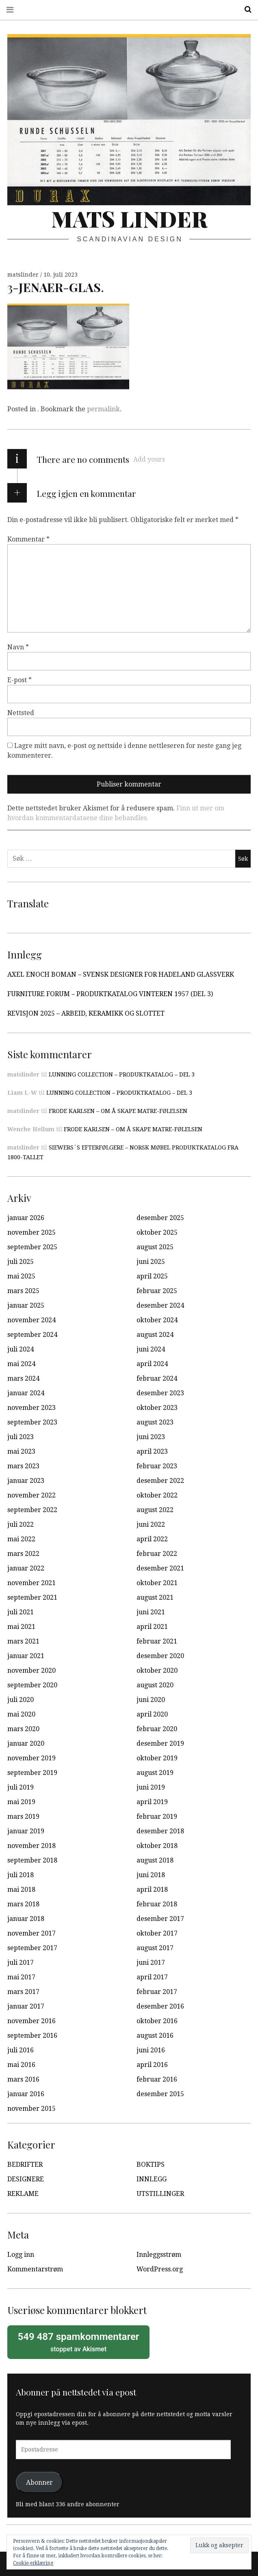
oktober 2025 (157, 1232)
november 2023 (31, 1408)
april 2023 (152, 1451)
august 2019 (155, 1773)
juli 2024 (20, 1349)
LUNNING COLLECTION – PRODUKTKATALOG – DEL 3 (122, 1074)
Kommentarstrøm (35, 2269)
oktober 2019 (157, 1758)
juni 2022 (151, 1524)
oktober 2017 (157, 1933)
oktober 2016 (157, 2021)
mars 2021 (23, 1641)
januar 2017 (25, 2006)
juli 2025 (20, 1261)
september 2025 (32, 1247)
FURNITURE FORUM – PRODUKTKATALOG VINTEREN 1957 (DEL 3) (110, 994)
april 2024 (152, 1364)
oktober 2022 (157, 1495)
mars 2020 (23, 1729)
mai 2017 (21, 1977)
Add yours (149, 459)
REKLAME (23, 2194)
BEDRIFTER (25, 2164)
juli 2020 (20, 1700)
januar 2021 (25, 1656)
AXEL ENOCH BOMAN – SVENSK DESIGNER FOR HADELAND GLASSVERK (120, 974)
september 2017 (32, 1948)
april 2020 (152, 1714)
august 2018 (155, 1860)
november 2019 (31, 1758)
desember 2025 (160, 1218)
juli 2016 (20, 2050)
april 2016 (152, 2065)
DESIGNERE (25, 2179)
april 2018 (152, 1889)
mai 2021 (21, 1627)
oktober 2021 (157, 1583)
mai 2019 (21, 1802)
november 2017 (31, 1933)
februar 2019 (157, 1816)
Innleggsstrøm (159, 2254)
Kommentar (28, 539)
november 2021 (31, 1583)
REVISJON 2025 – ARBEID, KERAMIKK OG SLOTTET (86, 1013)
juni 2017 (151, 1962)
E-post (19, 680)
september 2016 (32, 2035)
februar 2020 (157, 1729)
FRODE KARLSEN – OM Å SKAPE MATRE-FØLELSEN (118, 1111)
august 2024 (155, 1334)
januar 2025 (25, 1305)
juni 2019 (151, 1787)
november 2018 (31, 1846)
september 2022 (32, 1510)
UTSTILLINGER (160, 2194)
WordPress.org (160, 2269)
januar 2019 (25, 1831)
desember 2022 (160, 1481)
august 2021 (155, 1597)
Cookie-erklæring (33, 2563)
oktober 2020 (157, 1670)
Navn (18, 647)
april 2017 (152, 1977)
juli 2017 (20, 1962)
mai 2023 (21, 1451)
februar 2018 (157, 1904)
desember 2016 (160, 2006)
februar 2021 (157, 1641)
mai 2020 (21, 1714)
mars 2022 (23, 1554)
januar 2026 (25, 1218)
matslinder (23, 274)
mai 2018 (21, 1889)
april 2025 (152, 1276)
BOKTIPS (151, 2164)
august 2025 (155, 1247)
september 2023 (32, 1422)
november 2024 (31, 1320)
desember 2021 (160, 1568)
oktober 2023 (157, 1408)
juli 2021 (20, 1612)
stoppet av (78, 2341)
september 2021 (32, 1597)
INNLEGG (152, 2179)
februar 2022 (157, 1554)
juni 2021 (151, 1612)
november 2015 (31, 2108)
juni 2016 (151, 2050)
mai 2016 (21, 2065)
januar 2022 (25, 1568)
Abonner (39, 2482)
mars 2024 (23, 1378)
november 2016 (31, 2021)
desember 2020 (160, 1656)
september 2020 (32, 1685)
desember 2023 (160, 1393)
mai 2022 (21, 1539)
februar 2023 (157, 1466)
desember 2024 (160, 1305)
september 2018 (32, 1860)
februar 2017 (157, 1992)
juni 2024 (151, 1349)
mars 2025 (23, 1291)
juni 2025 (151, 1261)
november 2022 (31, 1495)
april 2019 (152, 1802)
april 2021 (152, 1627)
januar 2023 (25, 1481)
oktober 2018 (157, 1846)
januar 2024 (25, 1393)
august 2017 (155, 1948)
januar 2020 (25, 1743)
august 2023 (155, 1422)
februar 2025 (157, 1291)
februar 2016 (157, 2079)
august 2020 (155, 1685)
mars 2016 (23, 2079)
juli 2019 (20, 1787)
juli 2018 (20, 1875)
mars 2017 (23, 1992)
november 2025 (31, 1232)
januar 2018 (25, 1919)
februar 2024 (157, 1378)
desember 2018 (160, 1831)
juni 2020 (151, 1700)
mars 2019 (23, 1816)
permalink (103, 409)
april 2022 (152, 1539)
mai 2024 (21, 1364)
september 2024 (32, 1334)
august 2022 (155, 1510)
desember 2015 (160, 2094)
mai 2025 (21, 1276)
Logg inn (20, 2254)
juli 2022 (20, 1524)
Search (245, 9)
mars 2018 (23, 1904)
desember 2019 (160, 1743)
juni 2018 (151, 1875)
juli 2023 (20, 1437)
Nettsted (20, 713)
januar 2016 (25, 2094)
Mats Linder (129, 218)
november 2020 (31, 1670)
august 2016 (155, 2035)
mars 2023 (23, 1466)
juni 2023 (151, 1437)
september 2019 (32, 1773)
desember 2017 (160, 1919)
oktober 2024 (157, 1320)
